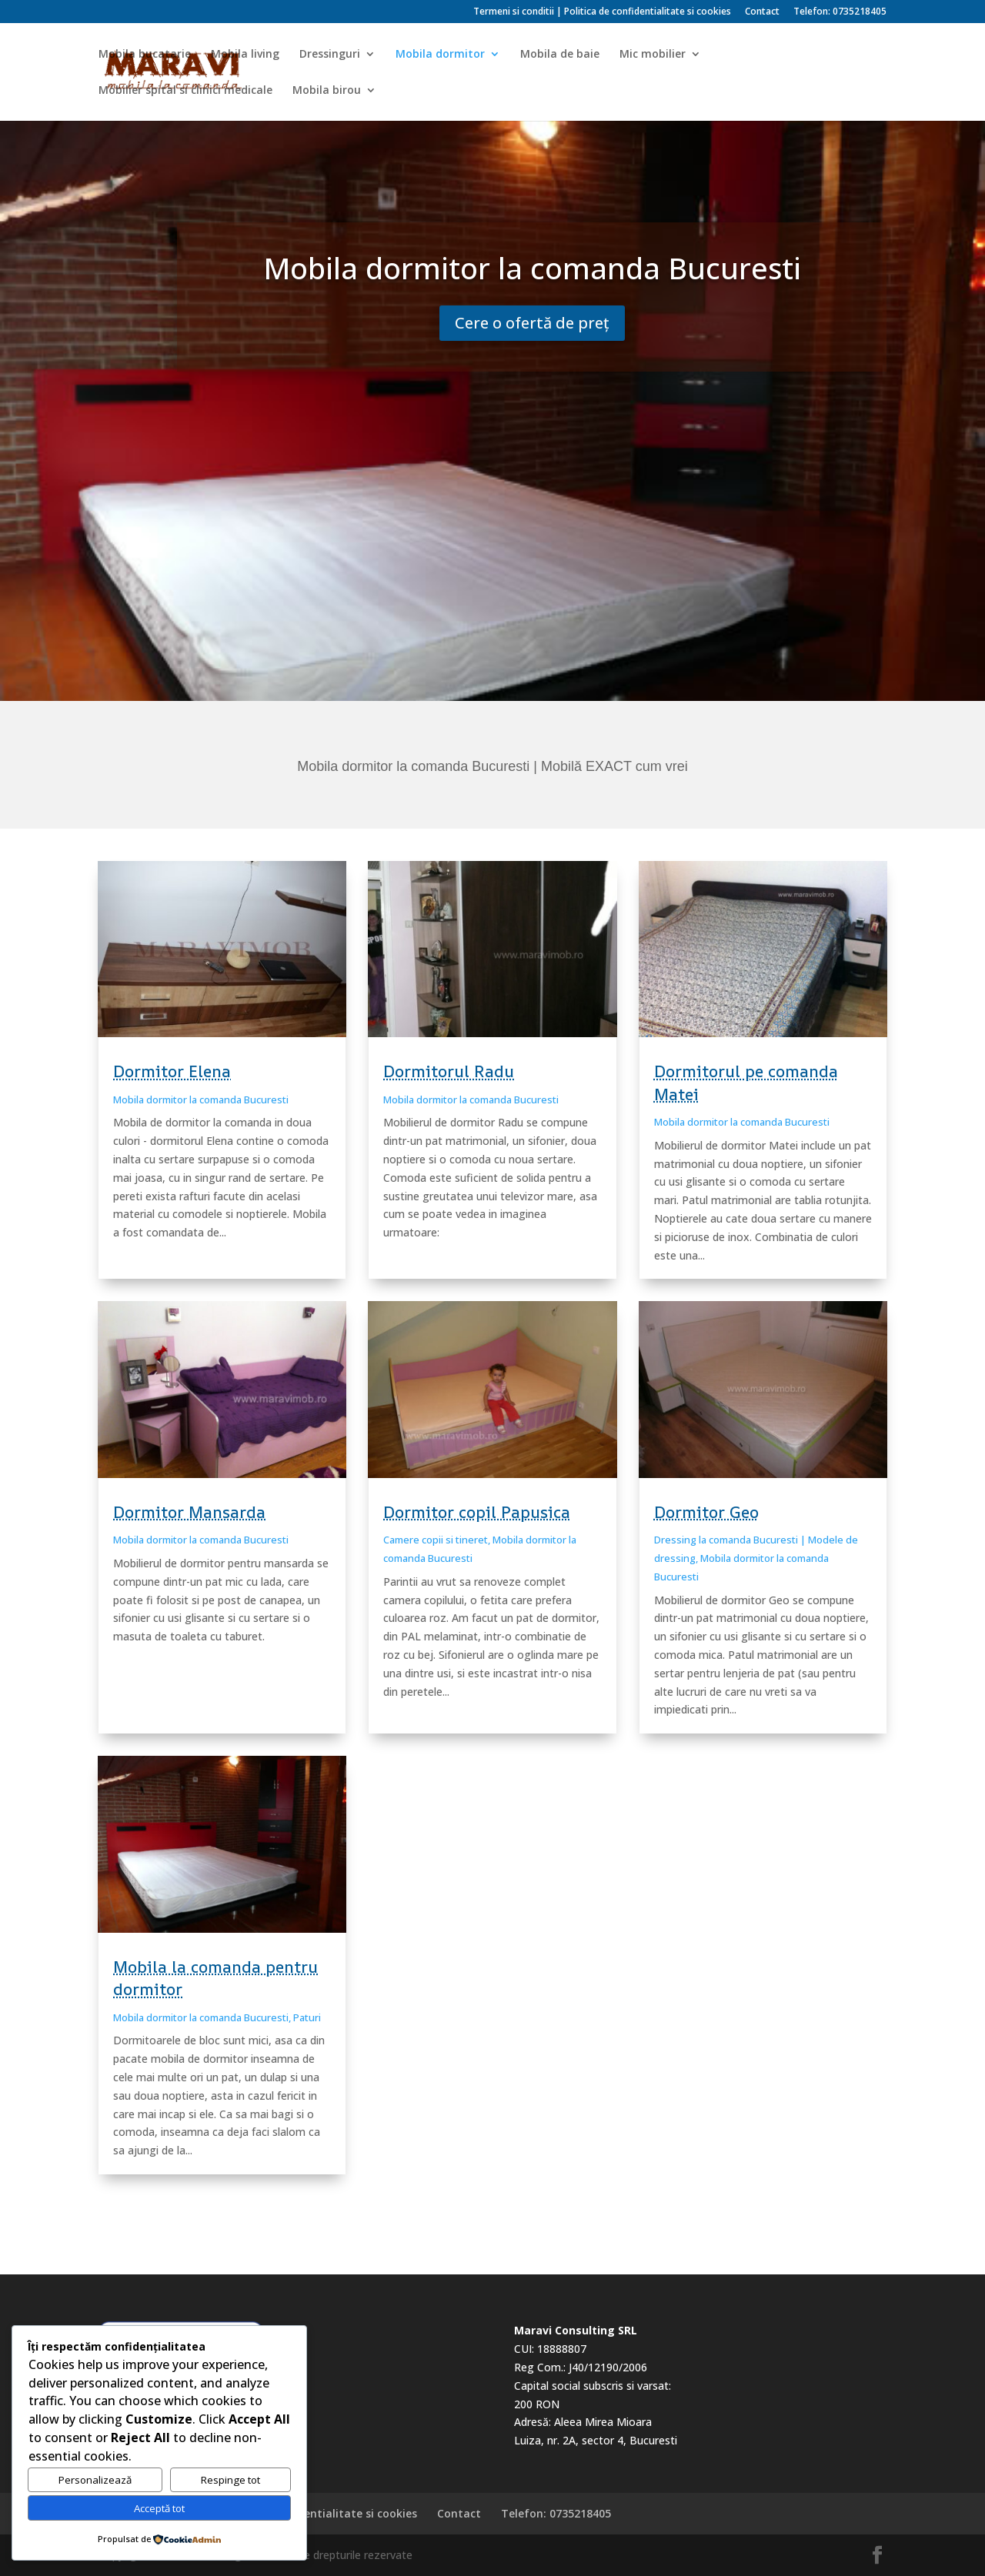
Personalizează (95, 2480)
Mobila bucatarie (144, 54)
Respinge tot (230, 2480)
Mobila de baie (559, 54)
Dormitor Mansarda (189, 1512)
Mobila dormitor (440, 54)
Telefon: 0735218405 (839, 12)
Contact (762, 12)
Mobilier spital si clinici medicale (185, 91)
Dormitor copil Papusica (476, 1512)
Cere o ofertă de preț (532, 322)
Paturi (307, 2017)
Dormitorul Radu (448, 1071)
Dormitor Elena (172, 1071)
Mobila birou (326, 91)
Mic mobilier (652, 54)
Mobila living (245, 54)
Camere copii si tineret (435, 1540)
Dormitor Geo (706, 1512)
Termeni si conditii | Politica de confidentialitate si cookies (602, 12)
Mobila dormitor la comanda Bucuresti (201, 1099)
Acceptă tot (159, 2508)
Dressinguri (329, 54)
